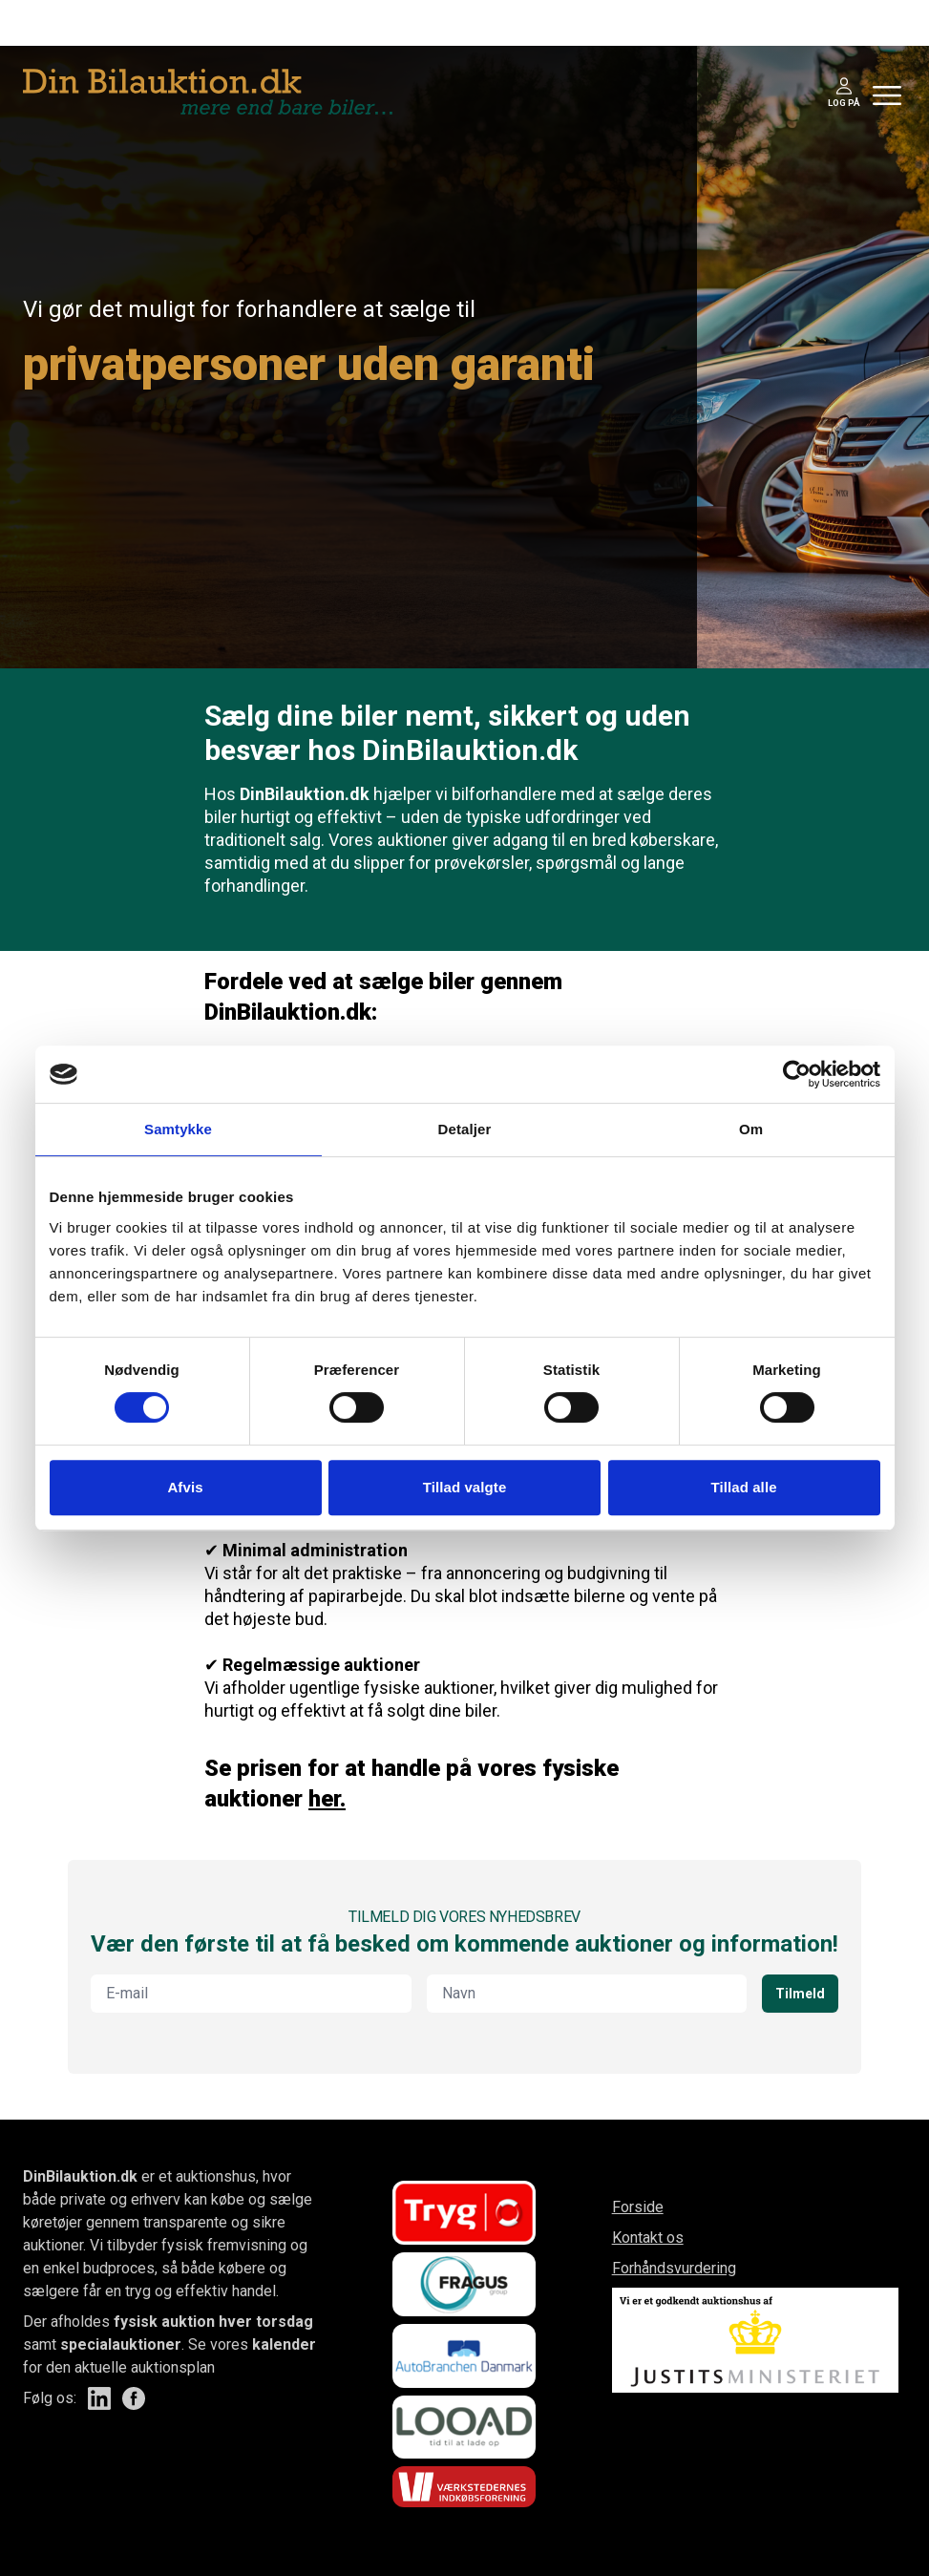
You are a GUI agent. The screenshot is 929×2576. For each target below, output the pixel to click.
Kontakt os (648, 2237)
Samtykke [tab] (178, 1129)
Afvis (184, 1487)
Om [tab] (751, 1129)
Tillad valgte (465, 1487)
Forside (638, 2207)
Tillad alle (743, 1487)
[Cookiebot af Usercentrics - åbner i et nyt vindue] (796, 1074)
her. (327, 1798)
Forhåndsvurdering (674, 2268)
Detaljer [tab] (465, 1129)
